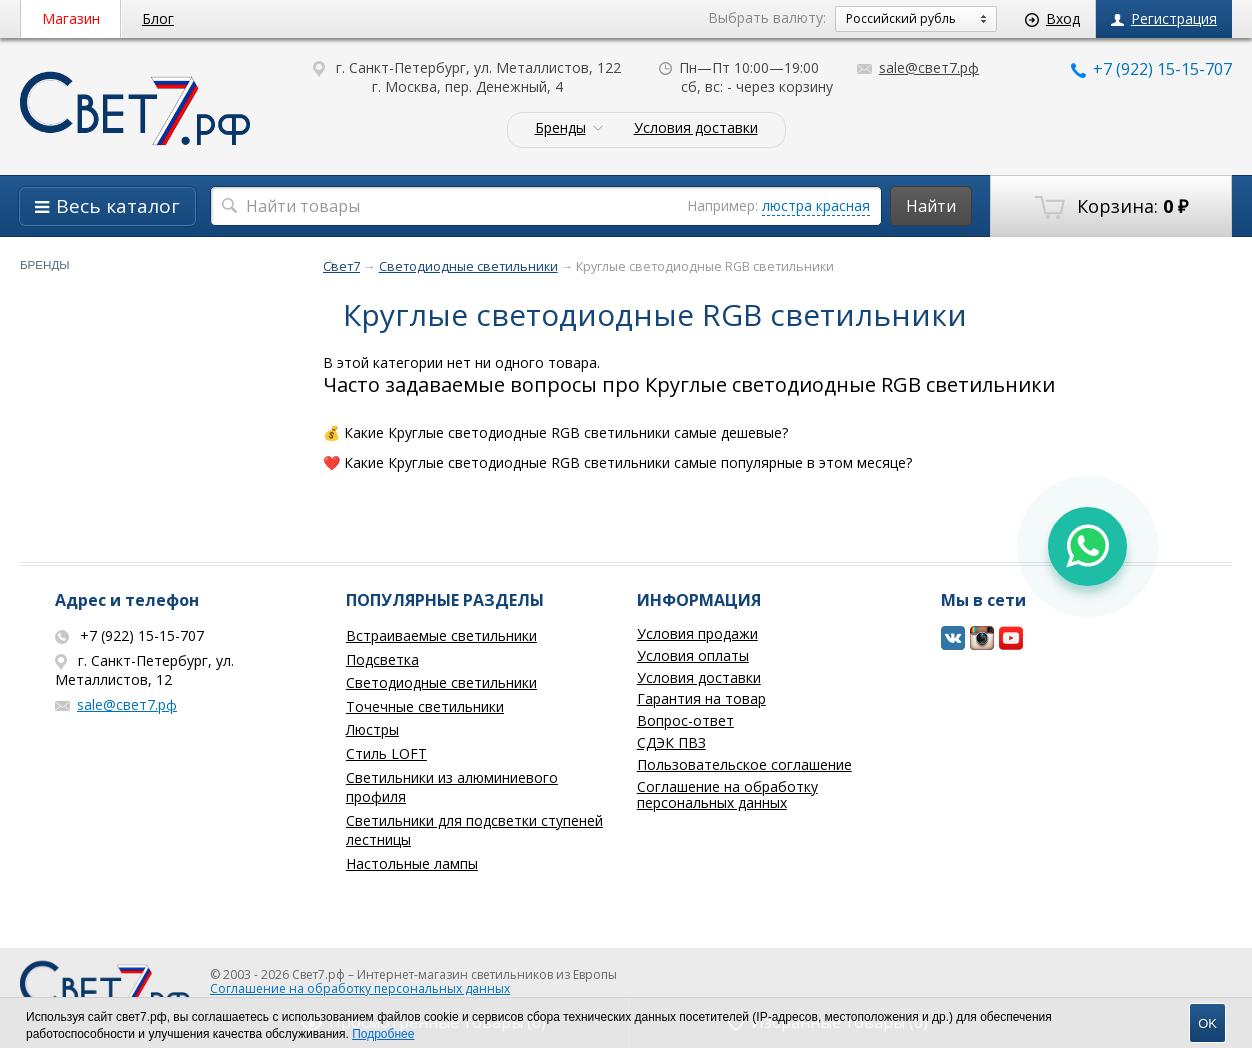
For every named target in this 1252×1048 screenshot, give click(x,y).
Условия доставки (696, 128)
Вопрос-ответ (685, 720)
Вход (1052, 18)
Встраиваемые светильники (441, 635)
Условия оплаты (693, 655)
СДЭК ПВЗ (671, 742)
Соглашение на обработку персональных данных (727, 795)
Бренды (560, 128)
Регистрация (1164, 18)
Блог (158, 18)
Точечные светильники (425, 706)
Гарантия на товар (701, 698)
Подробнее (383, 1034)
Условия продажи (697, 633)
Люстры (372, 729)
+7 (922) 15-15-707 (1151, 69)
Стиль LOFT (386, 753)
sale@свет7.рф (918, 67)
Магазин (71, 18)
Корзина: (1111, 207)
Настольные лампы (412, 863)
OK (1207, 1023)
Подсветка (382, 659)
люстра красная (816, 205)
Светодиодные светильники (441, 682)
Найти (931, 206)
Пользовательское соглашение (744, 764)
